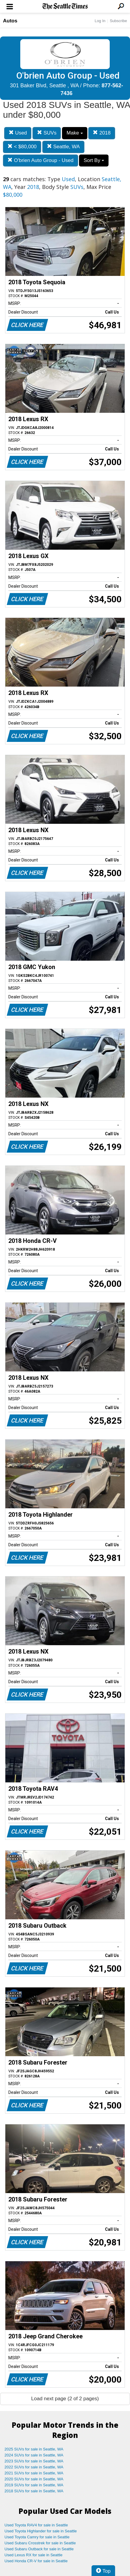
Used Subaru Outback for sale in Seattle (39, 2549)
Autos (10, 21)
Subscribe (118, 21)
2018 (102, 133)
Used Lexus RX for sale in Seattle (33, 2555)
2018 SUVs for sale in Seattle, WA (34, 2491)
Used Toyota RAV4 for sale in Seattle (36, 2525)
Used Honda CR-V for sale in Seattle (36, 2561)
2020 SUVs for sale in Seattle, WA (34, 2479)
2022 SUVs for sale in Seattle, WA (34, 2467)
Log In (100, 21)
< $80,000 (22, 146)
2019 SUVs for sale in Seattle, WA (34, 2485)
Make (74, 133)
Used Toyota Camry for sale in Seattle (36, 2537)
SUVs (46, 133)
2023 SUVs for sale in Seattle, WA (34, 2461)
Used (18, 133)
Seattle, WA (63, 146)
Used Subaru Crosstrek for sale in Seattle (40, 2543)
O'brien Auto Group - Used (40, 160)
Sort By (93, 160)
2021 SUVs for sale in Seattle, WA (34, 2473)
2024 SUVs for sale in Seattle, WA (34, 2455)
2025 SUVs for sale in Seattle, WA (34, 2449)
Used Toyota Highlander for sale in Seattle (40, 2531)
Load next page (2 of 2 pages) (65, 2398)
